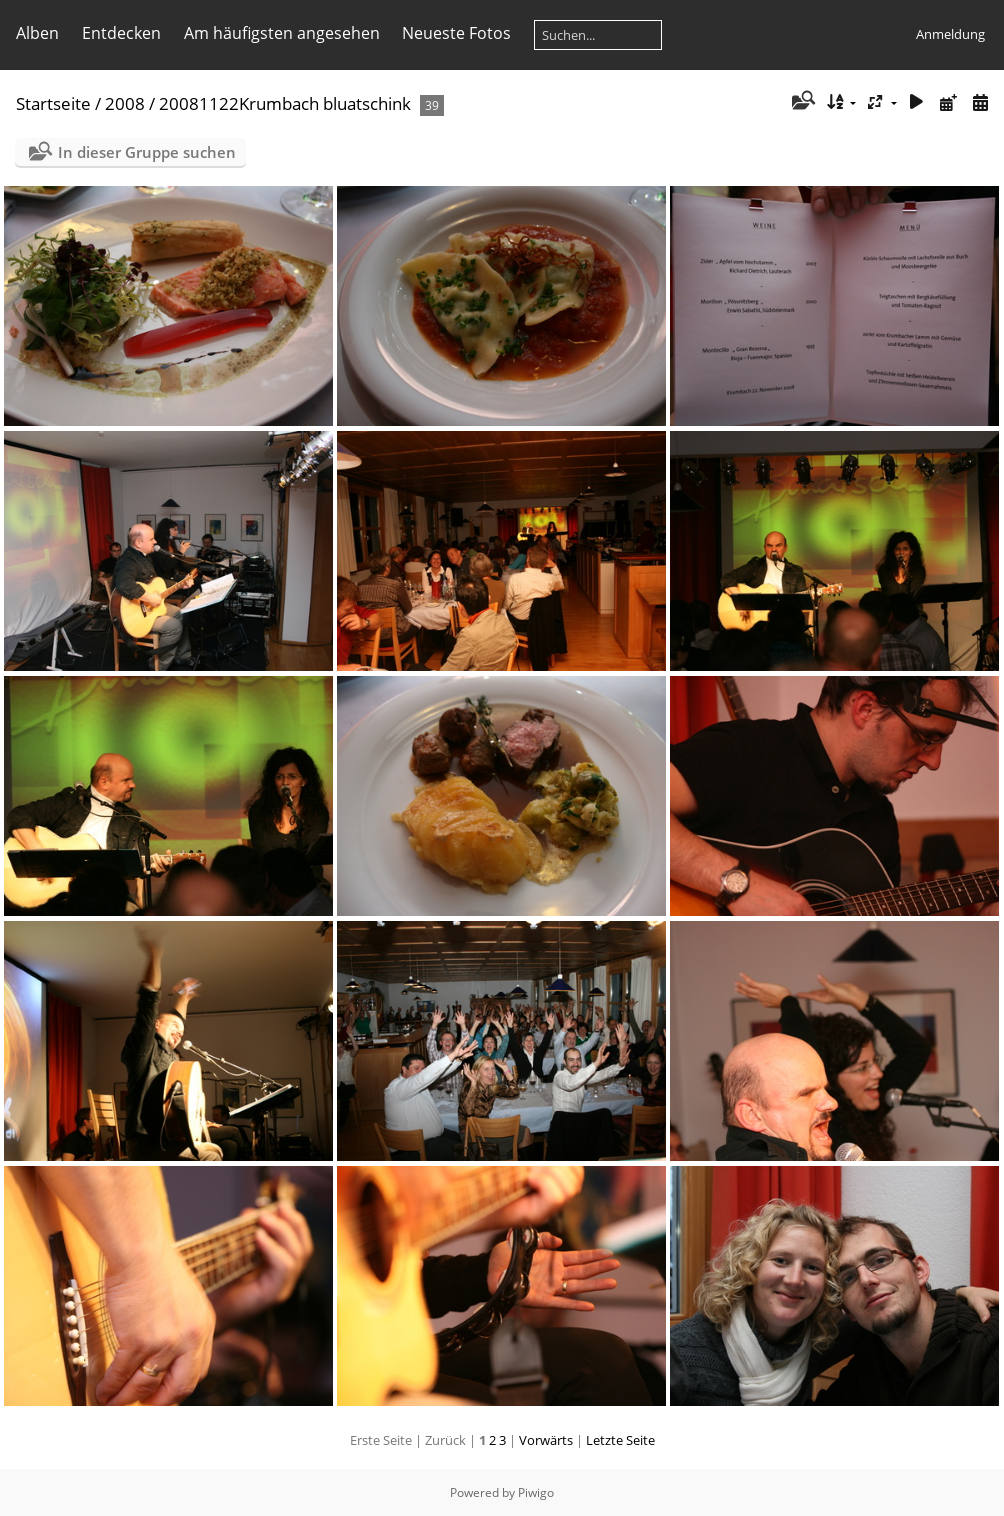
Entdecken (121, 33)
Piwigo (536, 1492)
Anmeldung (950, 34)
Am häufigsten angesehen (282, 33)
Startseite (53, 103)
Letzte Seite (620, 1440)
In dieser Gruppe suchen (147, 152)
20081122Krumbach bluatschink (285, 103)
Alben (37, 33)
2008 (125, 103)
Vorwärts (546, 1440)
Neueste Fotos (456, 33)
